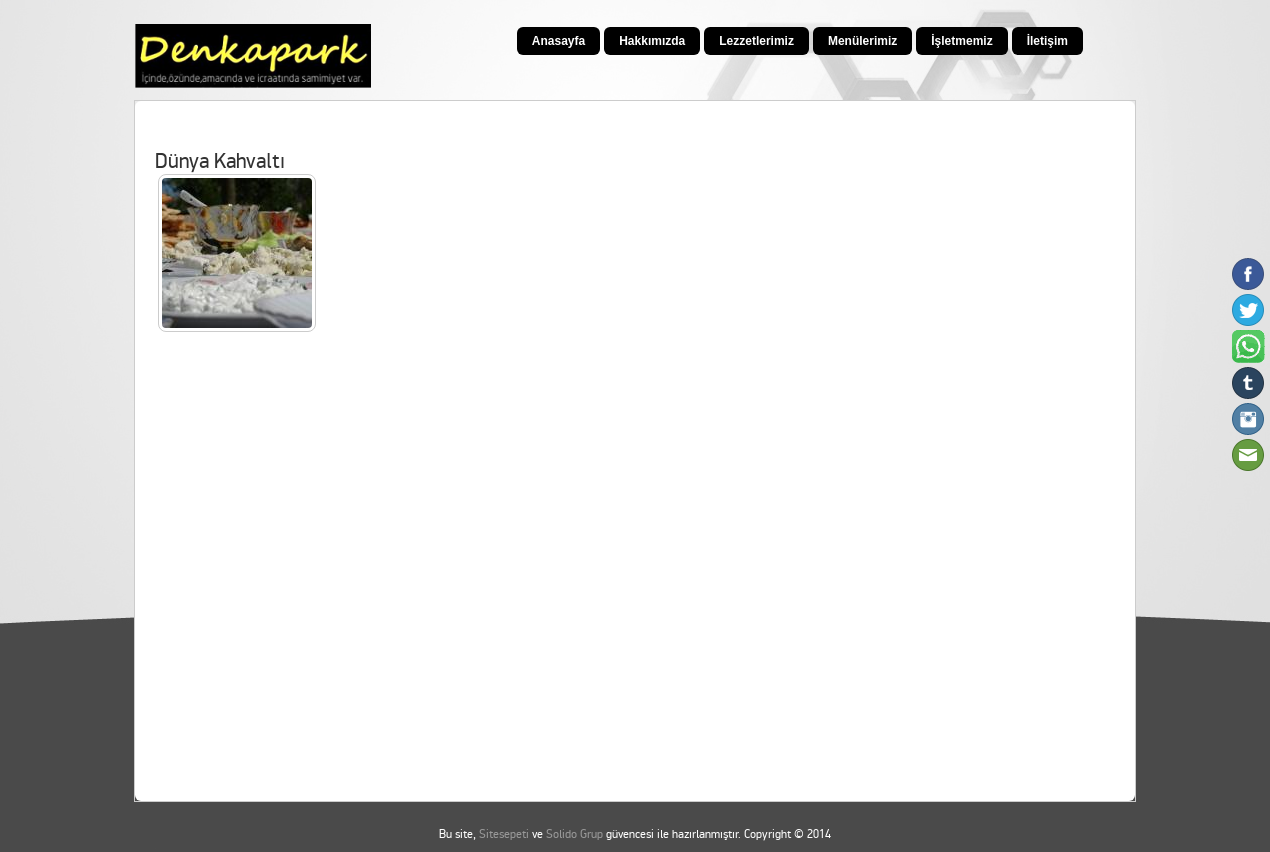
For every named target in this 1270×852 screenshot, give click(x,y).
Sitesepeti (504, 834)
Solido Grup (574, 834)
